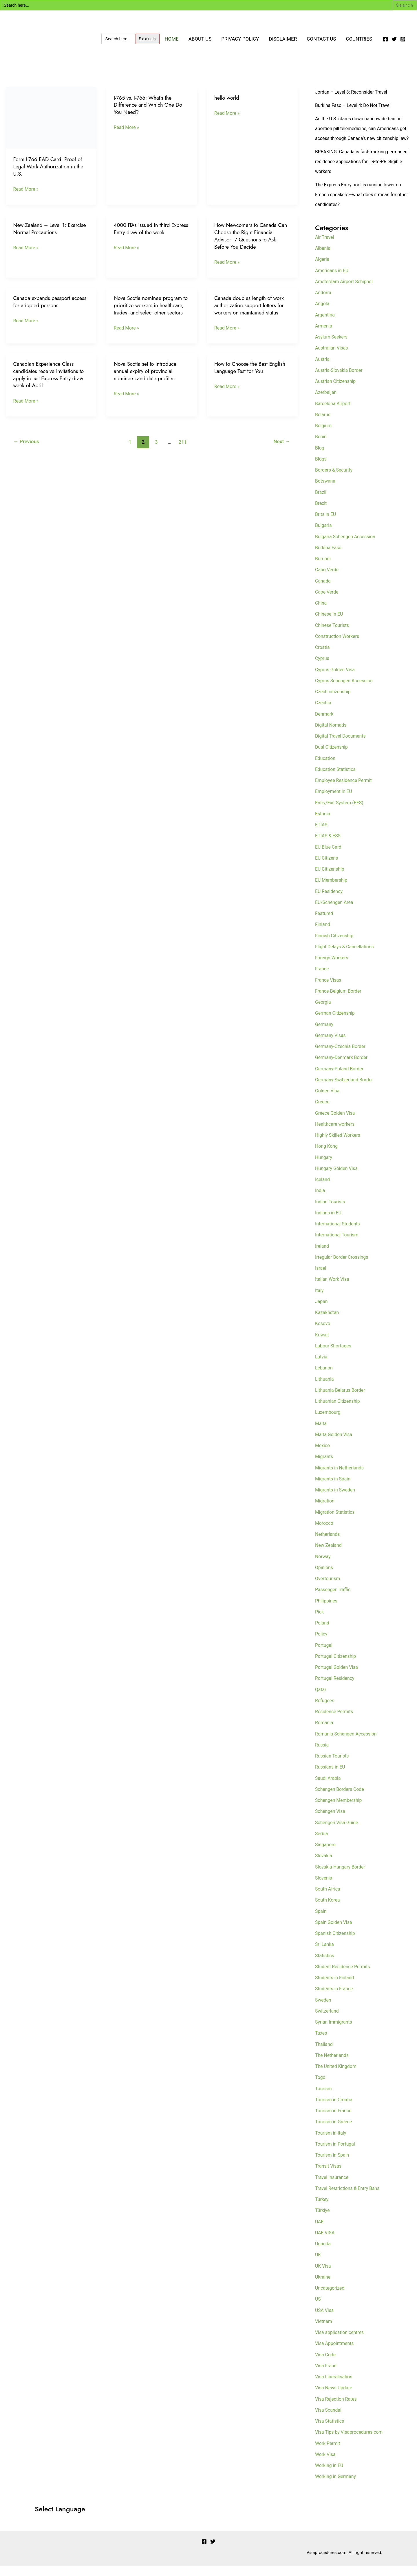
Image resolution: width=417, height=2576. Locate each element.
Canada (323, 591)
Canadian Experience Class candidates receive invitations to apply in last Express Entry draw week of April (50, 381)
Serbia (322, 1843)
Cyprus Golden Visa (336, 679)
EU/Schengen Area (335, 912)
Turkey (322, 2209)
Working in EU (330, 2475)
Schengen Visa (331, 1821)
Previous (27, 449)
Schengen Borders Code (341, 1799)
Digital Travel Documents (342, 746)
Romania (324, 1732)
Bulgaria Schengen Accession (347, 546)
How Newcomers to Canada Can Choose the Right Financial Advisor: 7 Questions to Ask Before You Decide (250, 235)
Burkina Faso (329, 557)
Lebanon (324, 1377)
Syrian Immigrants (335, 2032)
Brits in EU (326, 524)
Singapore (326, 1854)
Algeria (322, 269)
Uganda (323, 2253)
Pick (319, 1621)
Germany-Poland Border (341, 1078)
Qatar (321, 1699)
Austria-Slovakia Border (340, 380)
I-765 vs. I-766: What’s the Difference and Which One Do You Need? (149, 105)
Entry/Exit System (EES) (341, 812)
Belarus (323, 424)
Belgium (324, 435)
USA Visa (325, 2320)
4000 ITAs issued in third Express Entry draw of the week (150, 228)
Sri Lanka (325, 1954)
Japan (322, 1311)
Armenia (324, 336)
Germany (325, 1034)
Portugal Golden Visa (338, 1677)
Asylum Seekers (332, 347)
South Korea (328, 1910)
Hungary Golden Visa (338, 1178)
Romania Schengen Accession (348, 1744)
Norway (323, 1566)
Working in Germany (337, 2486)
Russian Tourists (333, 1766)
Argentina (325, 325)
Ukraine (323, 2287)
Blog (320, 458)
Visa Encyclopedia (52, 53)
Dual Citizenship (332, 757)
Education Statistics (337, 779)
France (322, 978)
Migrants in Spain (334, 1488)
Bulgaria (324, 535)
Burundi (323, 568)
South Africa (328, 1899)
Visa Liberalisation (335, 2386)
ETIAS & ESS (329, 845)
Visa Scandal (329, 2420)
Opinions (324, 1577)
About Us (200, 39)
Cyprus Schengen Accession (346, 690)
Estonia (323, 823)
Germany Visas (331, 1045)
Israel (321, 1278)
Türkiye (323, 2220)
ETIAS (321, 834)
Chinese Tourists (333, 635)
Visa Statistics (330, 2431)
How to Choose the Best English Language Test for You (251, 374)
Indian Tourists (331, 1211)
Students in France (335, 1998)
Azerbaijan (326, 402)
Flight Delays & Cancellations (346, 956)
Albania (323, 258)
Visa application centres (341, 2342)
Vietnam (324, 2331)
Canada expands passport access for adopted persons (45, 301)
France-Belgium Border (340, 1001)
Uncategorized (331, 2298)
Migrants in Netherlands (341, 1477)
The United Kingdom (337, 2076)
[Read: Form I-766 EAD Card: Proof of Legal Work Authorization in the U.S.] (51, 117)
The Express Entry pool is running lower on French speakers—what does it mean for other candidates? (361, 204)
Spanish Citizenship (336, 1943)
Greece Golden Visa (336, 1123)
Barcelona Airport (334, 413)
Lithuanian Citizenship (339, 1411)
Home (171, 39)
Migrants (324, 1466)
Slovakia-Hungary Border (342, 1877)
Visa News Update (335, 2397)
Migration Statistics (336, 1522)
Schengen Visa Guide (338, 1832)
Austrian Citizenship (337, 391)
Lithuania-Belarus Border (342, 1400)
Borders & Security (335, 480)
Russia (322, 1755)
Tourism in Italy (332, 2143)
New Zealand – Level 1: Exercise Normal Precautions (46, 228)
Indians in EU (329, 1222)
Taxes (321, 2043)
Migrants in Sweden (336, 1499)
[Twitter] (394, 39)
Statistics (325, 1965)
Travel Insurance (333, 2187)
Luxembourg (328, 1422)
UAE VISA (325, 2242)
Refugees (325, 1710)
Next (281, 449)
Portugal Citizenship (337, 1666)
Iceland (323, 1189)
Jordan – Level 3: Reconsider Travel (354, 92)
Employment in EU (335, 801)
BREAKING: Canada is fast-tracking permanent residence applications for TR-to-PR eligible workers (363, 171)
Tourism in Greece (335, 2131)
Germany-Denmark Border (343, 1067)
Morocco (324, 1533)
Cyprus (322, 668)
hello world (227, 98)
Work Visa (326, 2464)
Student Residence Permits (344, 1976)
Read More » (27, 189)
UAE (319, 2231)
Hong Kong (327, 1156)
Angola (322, 313)
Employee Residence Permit (345, 790)
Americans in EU (333, 280)
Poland (322, 1633)
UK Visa (323, 2276)
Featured (324, 923)
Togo (320, 2087)
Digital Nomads (332, 735)
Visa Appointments (336, 2353)
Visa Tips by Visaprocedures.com (351, 2442)
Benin (321, 446)
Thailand (324, 2054)
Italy (319, 1300)
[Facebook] (385, 39)
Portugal (324, 1655)
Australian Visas (332, 358)
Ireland (322, 1256)
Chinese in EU (330, 624)
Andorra (323, 302)
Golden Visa (328, 1100)
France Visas (329, 990)
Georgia (323, 1012)
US (318, 2309)
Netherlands (328, 1544)
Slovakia (324, 1865)
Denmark (325, 724)
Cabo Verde (327, 579)
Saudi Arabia (329, 1788)
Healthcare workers (336, 1134)
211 (183, 449)
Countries (359, 39)
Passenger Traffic (334, 1599)
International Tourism (338, 1244)
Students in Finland (336, 1987)
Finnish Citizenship (335, 945)
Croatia (323, 657)
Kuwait (322, 1344)
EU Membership (332, 890)
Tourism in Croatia (335, 2109)
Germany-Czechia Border (342, 1056)
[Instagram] (402, 39)
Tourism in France (334, 2120)
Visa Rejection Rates (337, 2409)
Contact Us (321, 39)
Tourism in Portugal (336, 2154)
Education (326, 768)
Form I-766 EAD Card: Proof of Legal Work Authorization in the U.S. (50, 166)
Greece (322, 1111)
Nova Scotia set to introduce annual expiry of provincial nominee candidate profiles (146, 378)
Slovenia (324, 1888)
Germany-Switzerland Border (346, 1089)
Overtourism (328, 1588)
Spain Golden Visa (335, 1932)
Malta (321, 1433)
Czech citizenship (334, 701)
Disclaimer (283, 39)
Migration (325, 1510)
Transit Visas (329, 2176)
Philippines (327, 1610)
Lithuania (325, 1389)
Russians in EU (331, 1777)
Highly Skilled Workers (339, 1145)
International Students (339, 1233)
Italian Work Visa (333, 1289)
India (320, 1200)
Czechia (323, 712)
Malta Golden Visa (335, 1444)
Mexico (323, 1455)
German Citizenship (336, 1023)
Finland (323, 934)
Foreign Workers (333, 967)
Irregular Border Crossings (343, 1267)
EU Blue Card (329, 857)
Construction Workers (339, 646)
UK (318, 2264)
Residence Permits (335, 1721)
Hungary (324, 1167)
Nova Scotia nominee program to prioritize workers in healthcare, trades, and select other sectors (149, 308)
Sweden (323, 2010)
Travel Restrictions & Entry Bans (350, 2198)
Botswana (326, 491)
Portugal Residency (336, 1688)
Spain (321, 1921)
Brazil (321, 502)
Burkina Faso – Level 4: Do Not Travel (355, 105)
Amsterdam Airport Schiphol (346, 291)
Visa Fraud (326, 2375)
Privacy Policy (240, 39)
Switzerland (328, 2021)
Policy (321, 1644)
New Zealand (329, 1555)
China (321, 613)
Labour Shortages (334, 1355)
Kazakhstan (328, 1322)
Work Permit (328, 2453)
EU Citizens (327, 868)
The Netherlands (333, 2065)
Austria (323, 369)
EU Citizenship (330, 879)
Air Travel (325, 247)
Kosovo (323, 1333)
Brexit (321, 513)
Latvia (321, 1366)
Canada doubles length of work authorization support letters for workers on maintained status (250, 305)
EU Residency (330, 901)
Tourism (324, 2098)
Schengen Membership (340, 1810)
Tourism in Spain (333, 2165)
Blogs (321, 469)
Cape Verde (327, 602)
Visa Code (326, 2364)
